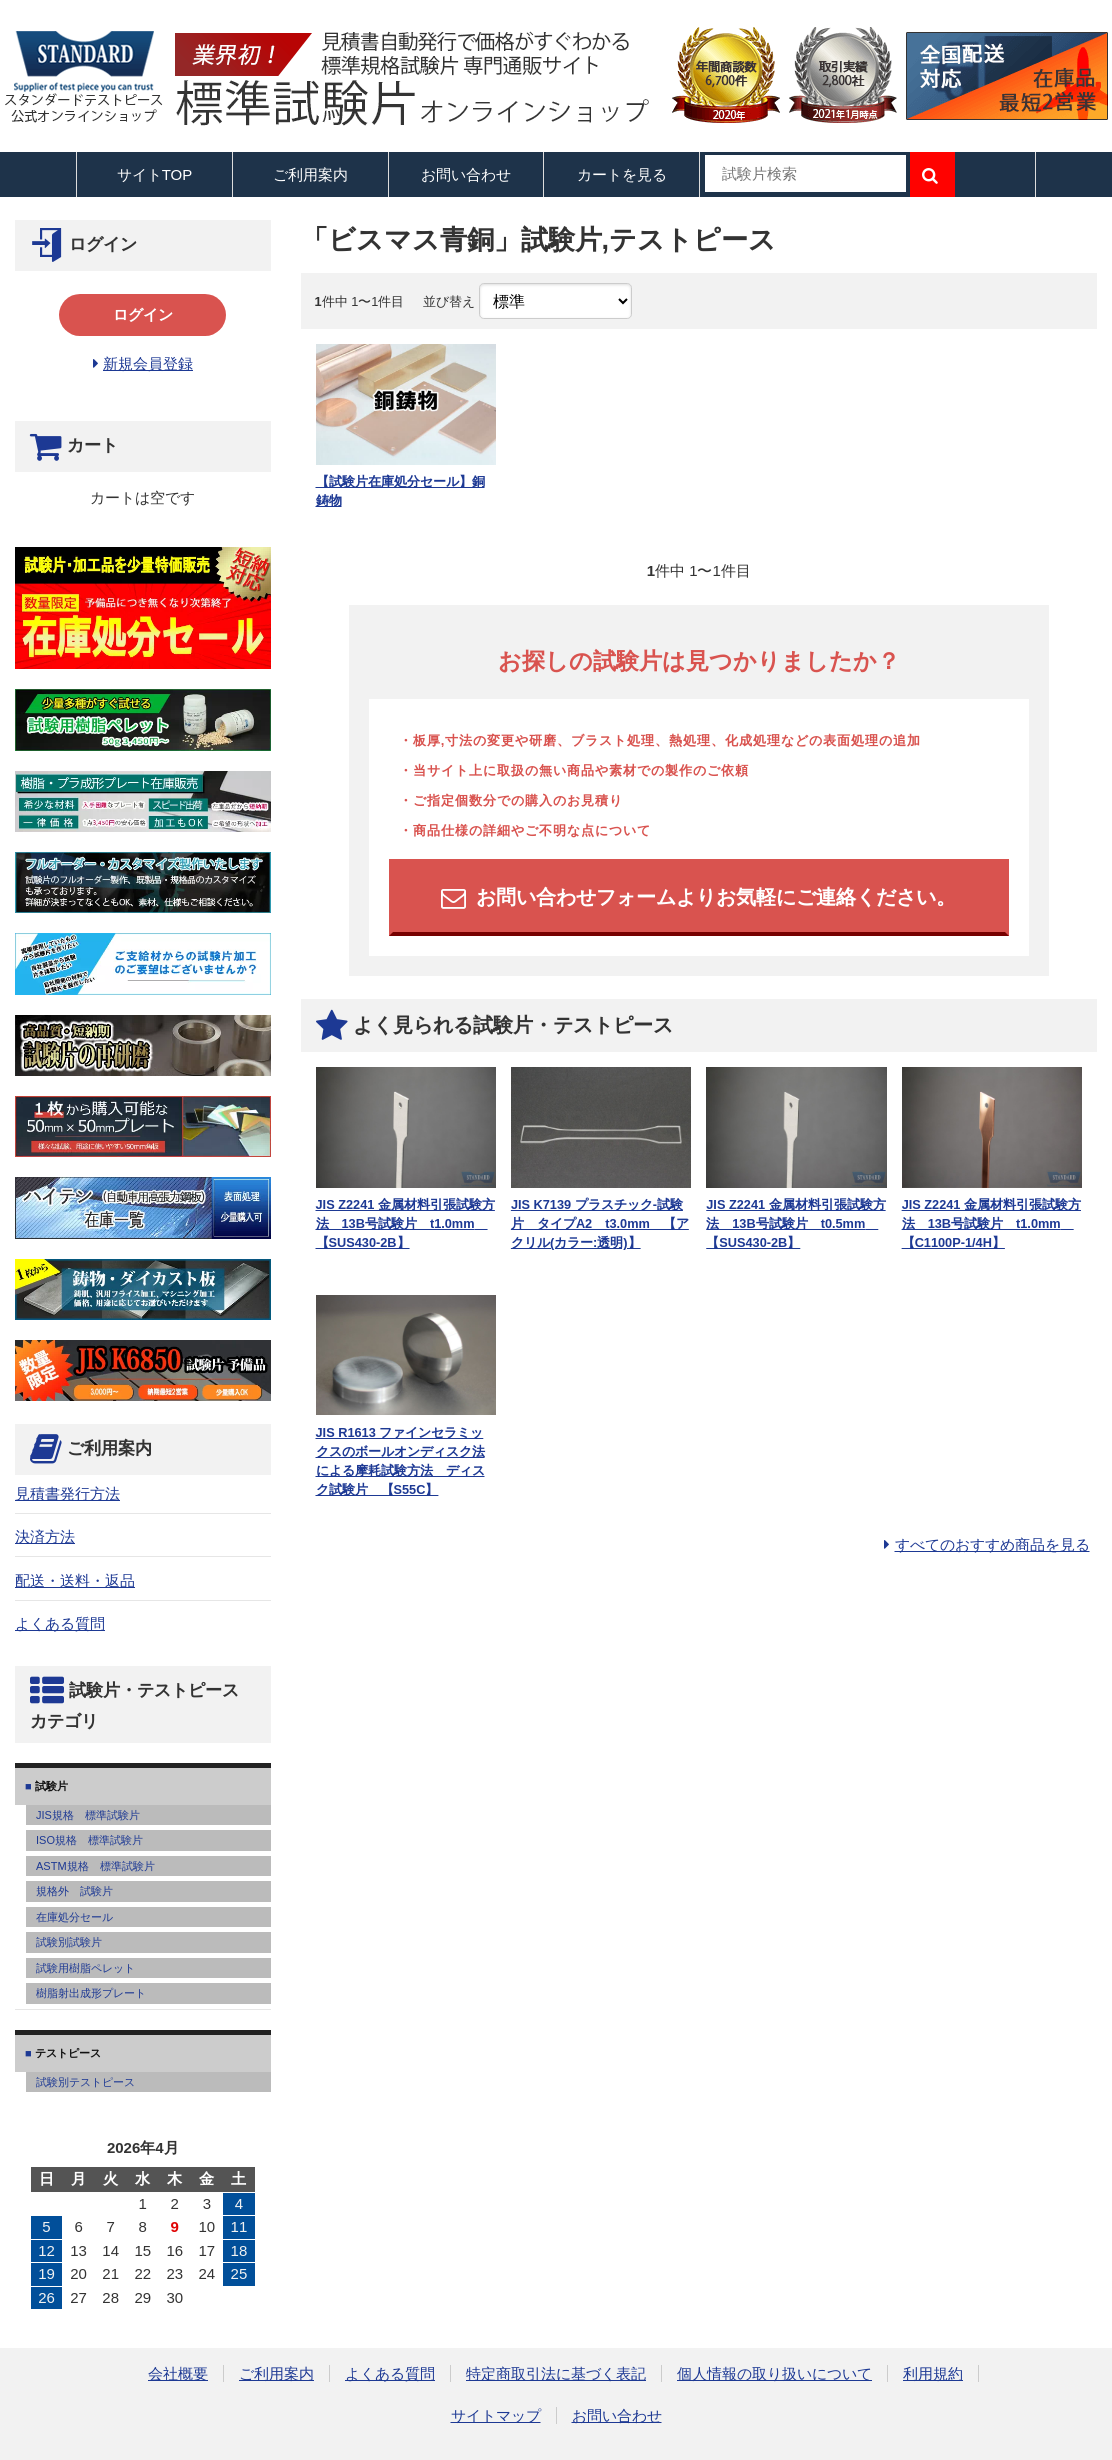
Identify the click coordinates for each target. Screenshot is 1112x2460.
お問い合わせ (466, 174)
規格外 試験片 (74, 1891)
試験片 (50, 1786)
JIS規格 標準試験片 (88, 1815)
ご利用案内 (276, 2373)
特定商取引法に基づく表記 (556, 2373)
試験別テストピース (85, 2082)
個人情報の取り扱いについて (774, 2373)
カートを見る (622, 174)
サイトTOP (155, 174)
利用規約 (933, 2373)
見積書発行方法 (67, 1493)
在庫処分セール (74, 1917)
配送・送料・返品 (75, 1580)
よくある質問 (60, 1623)
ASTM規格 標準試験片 (95, 1866)
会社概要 (178, 2373)
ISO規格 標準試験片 (89, 1840)
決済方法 (45, 1536)
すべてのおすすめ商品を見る (992, 1544)
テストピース (66, 2053)
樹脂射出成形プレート (91, 1993)
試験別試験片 (69, 1942)
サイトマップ (496, 2415)
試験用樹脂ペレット (85, 1968)
